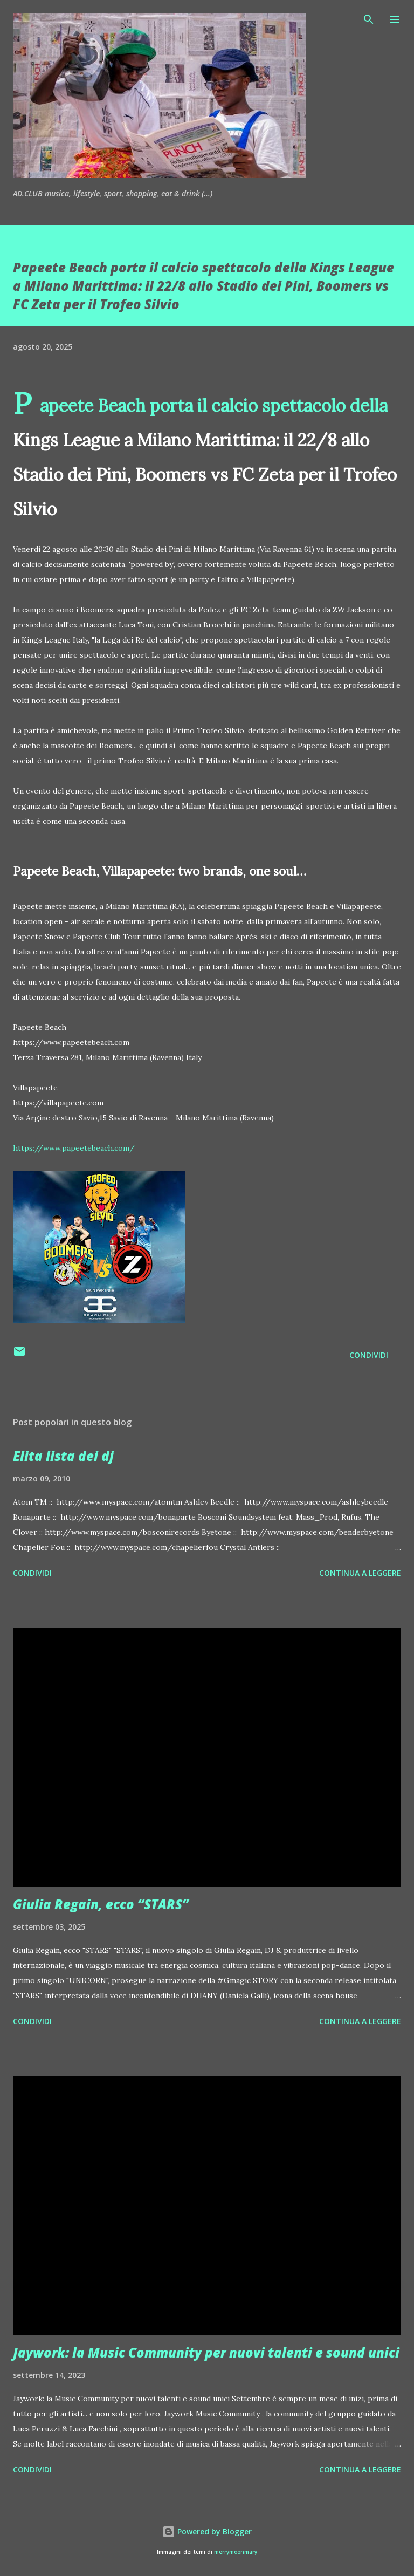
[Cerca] (368, 19)
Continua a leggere (360, 1573)
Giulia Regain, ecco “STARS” (101, 1904)
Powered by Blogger (207, 2531)
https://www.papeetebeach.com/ (74, 1148)
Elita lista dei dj (63, 1456)
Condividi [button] (368, 1355)
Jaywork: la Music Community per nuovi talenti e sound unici (206, 2352)
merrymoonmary (235, 2551)
